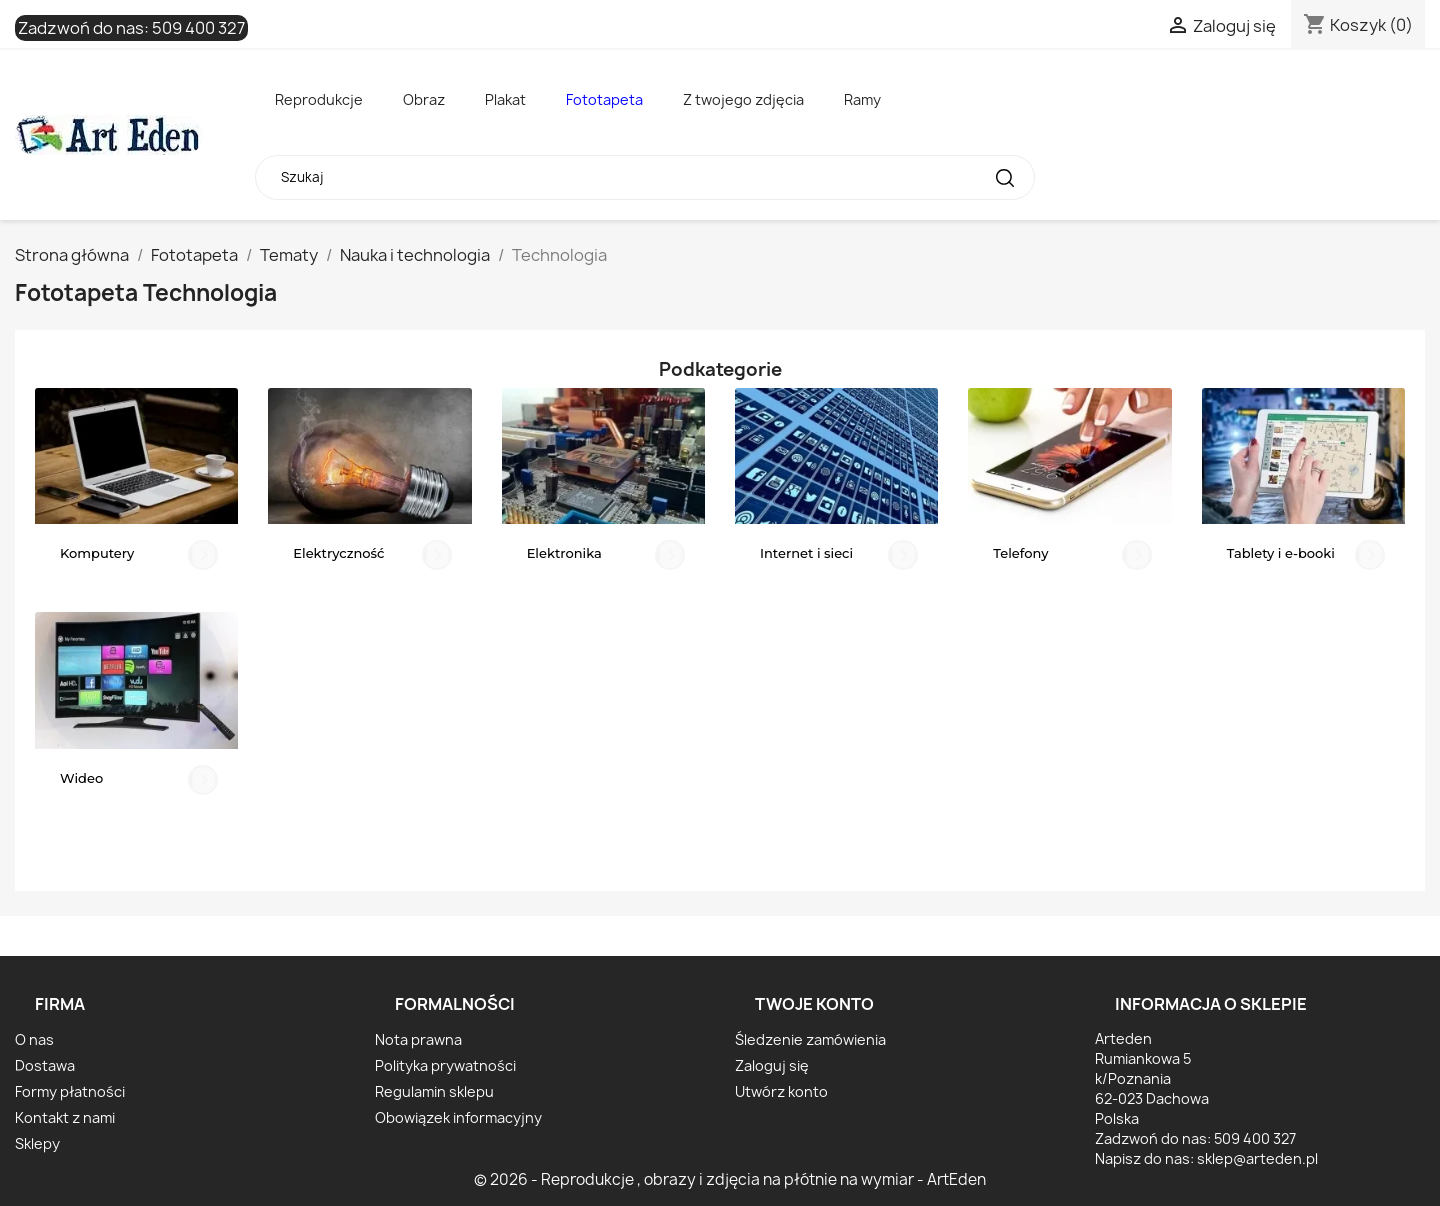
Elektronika (564, 553)
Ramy (862, 99)
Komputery (97, 553)
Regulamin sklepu (434, 1091)
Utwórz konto (781, 1091)
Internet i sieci (806, 553)
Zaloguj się (772, 1065)
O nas (34, 1039)
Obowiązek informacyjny (458, 1117)
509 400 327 (198, 28)
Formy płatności (70, 1091)
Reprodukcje (319, 99)
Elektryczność (338, 553)
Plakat (505, 99)
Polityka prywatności (445, 1065)
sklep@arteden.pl (1257, 1158)
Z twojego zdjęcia (743, 99)
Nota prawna (418, 1039)
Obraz (424, 99)
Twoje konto (814, 1004)
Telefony (1020, 553)
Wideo (81, 778)
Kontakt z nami (65, 1117)
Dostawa (45, 1065)
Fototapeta (604, 99)
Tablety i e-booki (1281, 553)
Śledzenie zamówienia (810, 1039)
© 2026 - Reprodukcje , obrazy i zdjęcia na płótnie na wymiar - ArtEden (730, 1179)
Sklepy (37, 1143)
